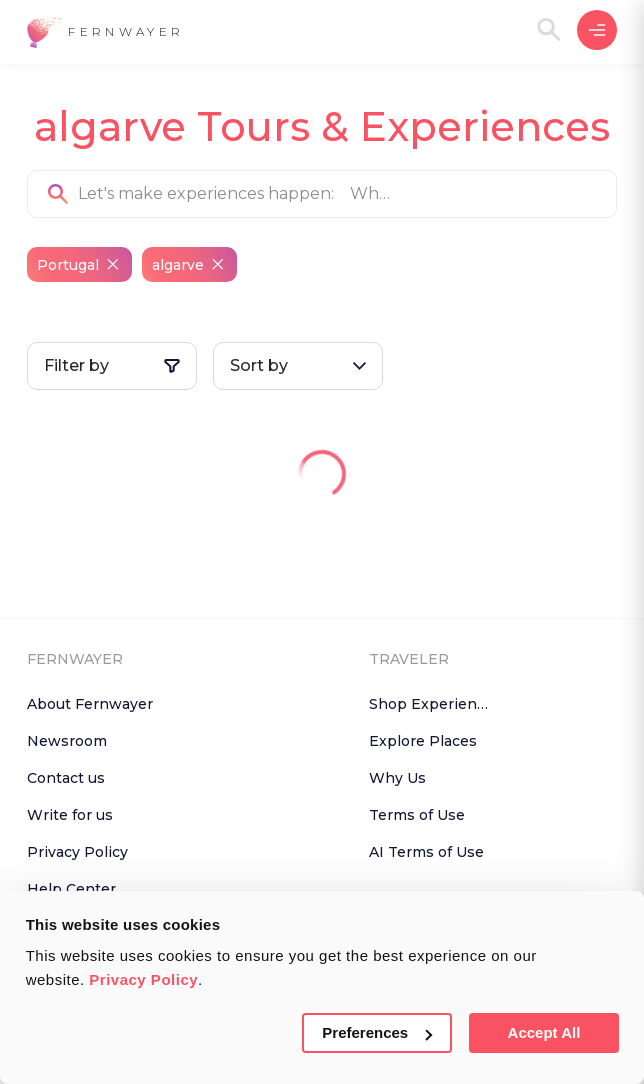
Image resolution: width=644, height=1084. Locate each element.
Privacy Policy (143, 979)
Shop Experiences (435, 704)
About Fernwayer (90, 704)
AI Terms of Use (426, 852)
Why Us (397, 778)
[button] (105, 32)
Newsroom (67, 741)
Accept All (544, 1032)
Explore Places (423, 741)
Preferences (377, 1032)
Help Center (71, 889)
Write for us (70, 815)
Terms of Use (417, 815)
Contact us (66, 778)
